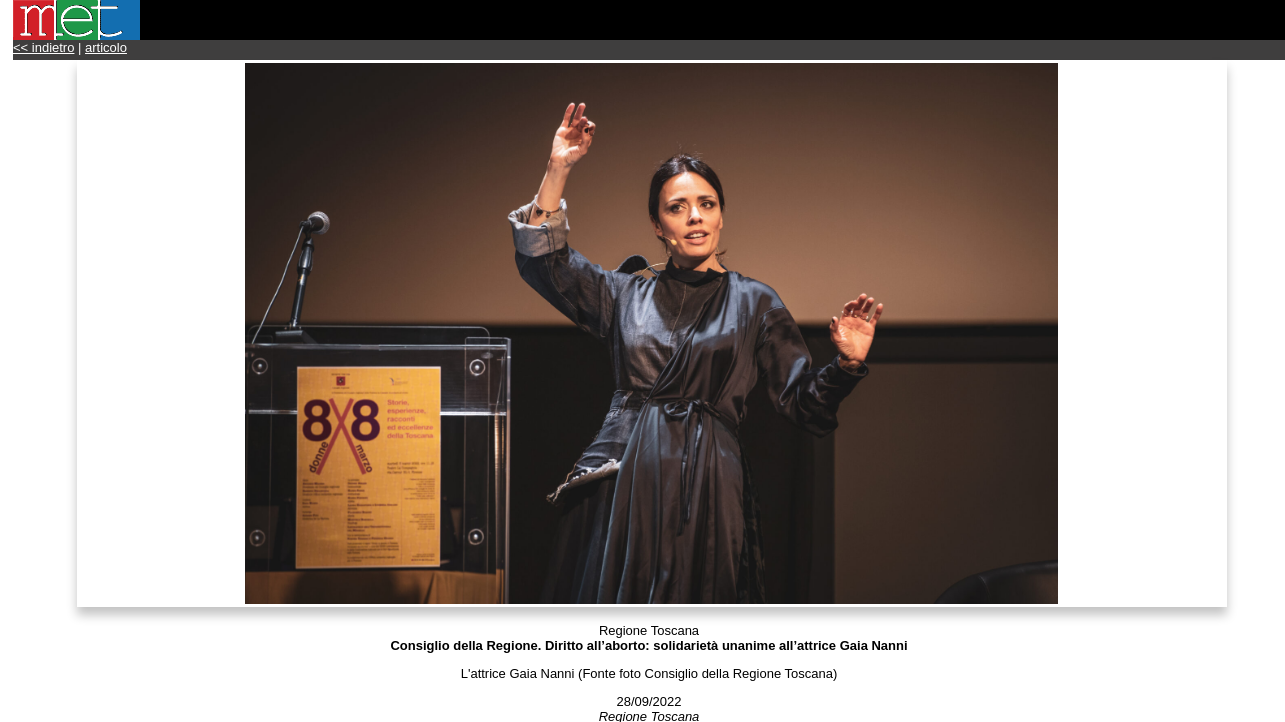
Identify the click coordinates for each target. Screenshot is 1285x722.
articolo (106, 47)
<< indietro (43, 47)
